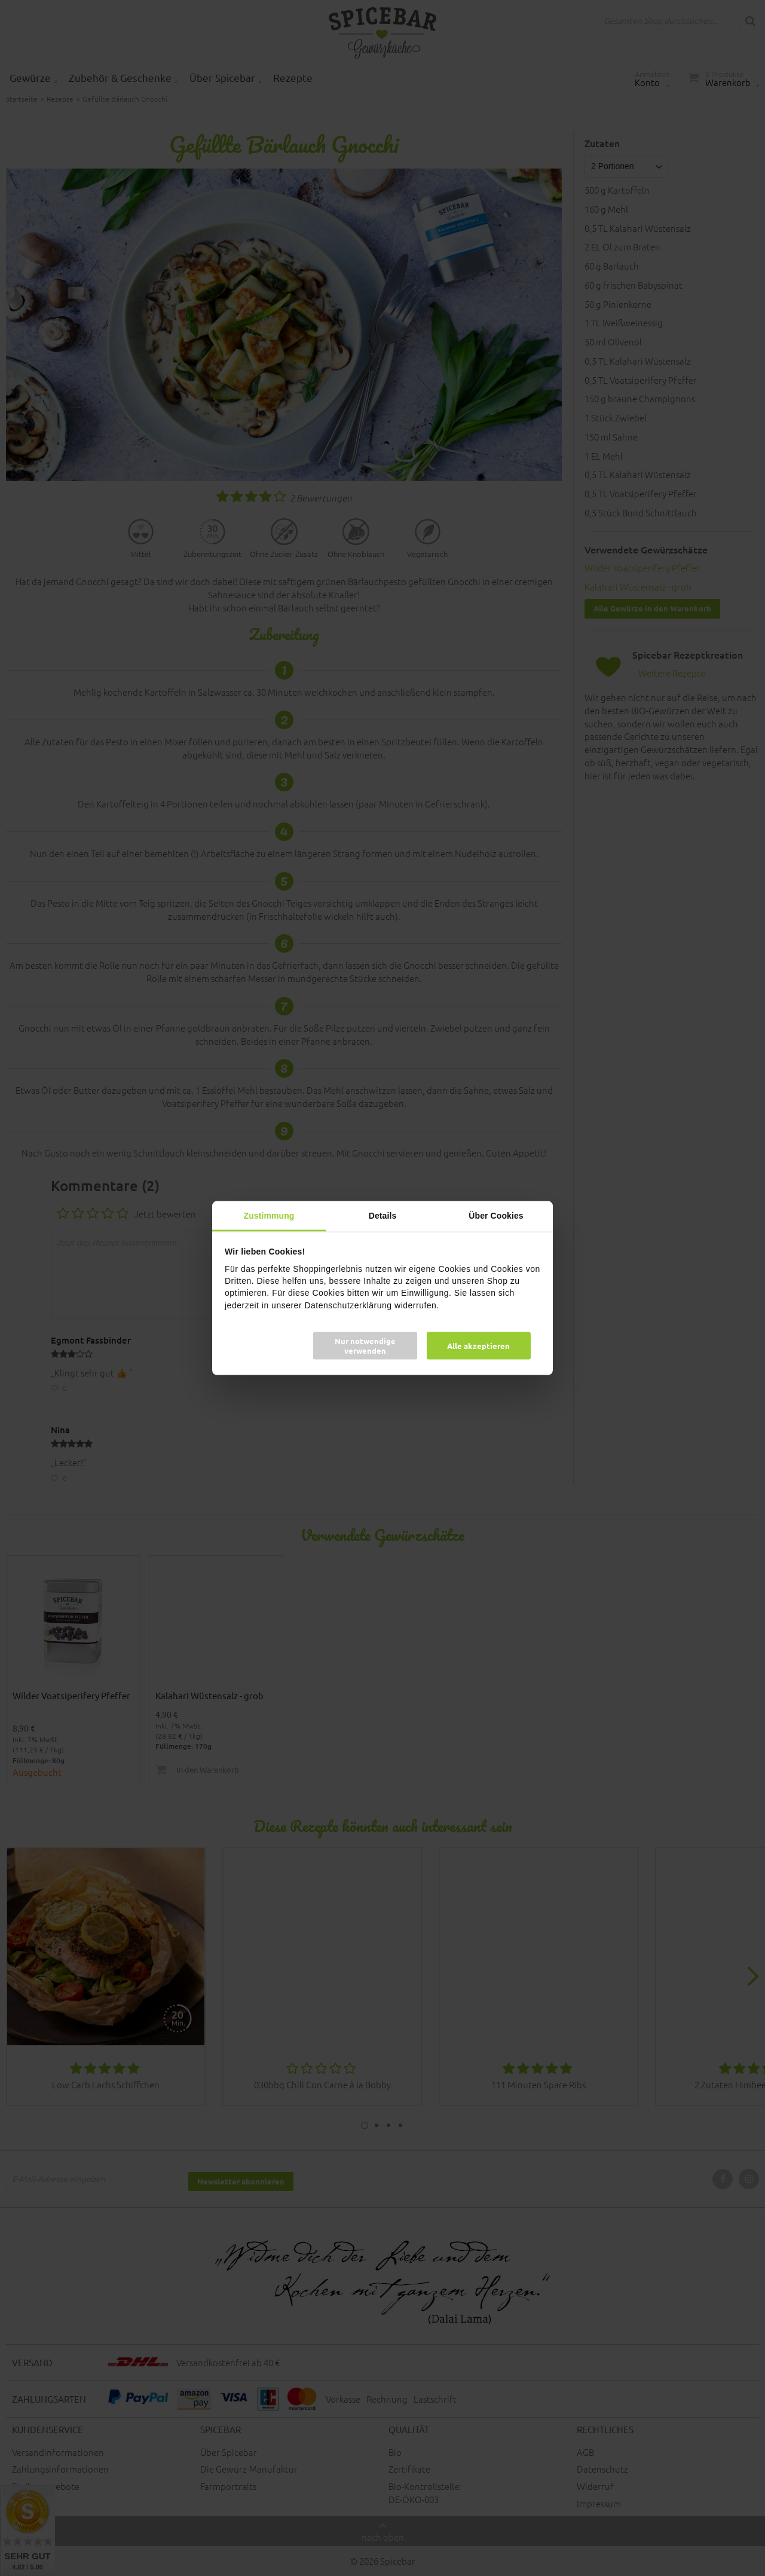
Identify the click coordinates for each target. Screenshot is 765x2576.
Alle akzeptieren (478, 1345)
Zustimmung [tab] (269, 1215)
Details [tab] (383, 1215)
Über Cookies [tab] (496, 1215)
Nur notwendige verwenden (365, 1345)
